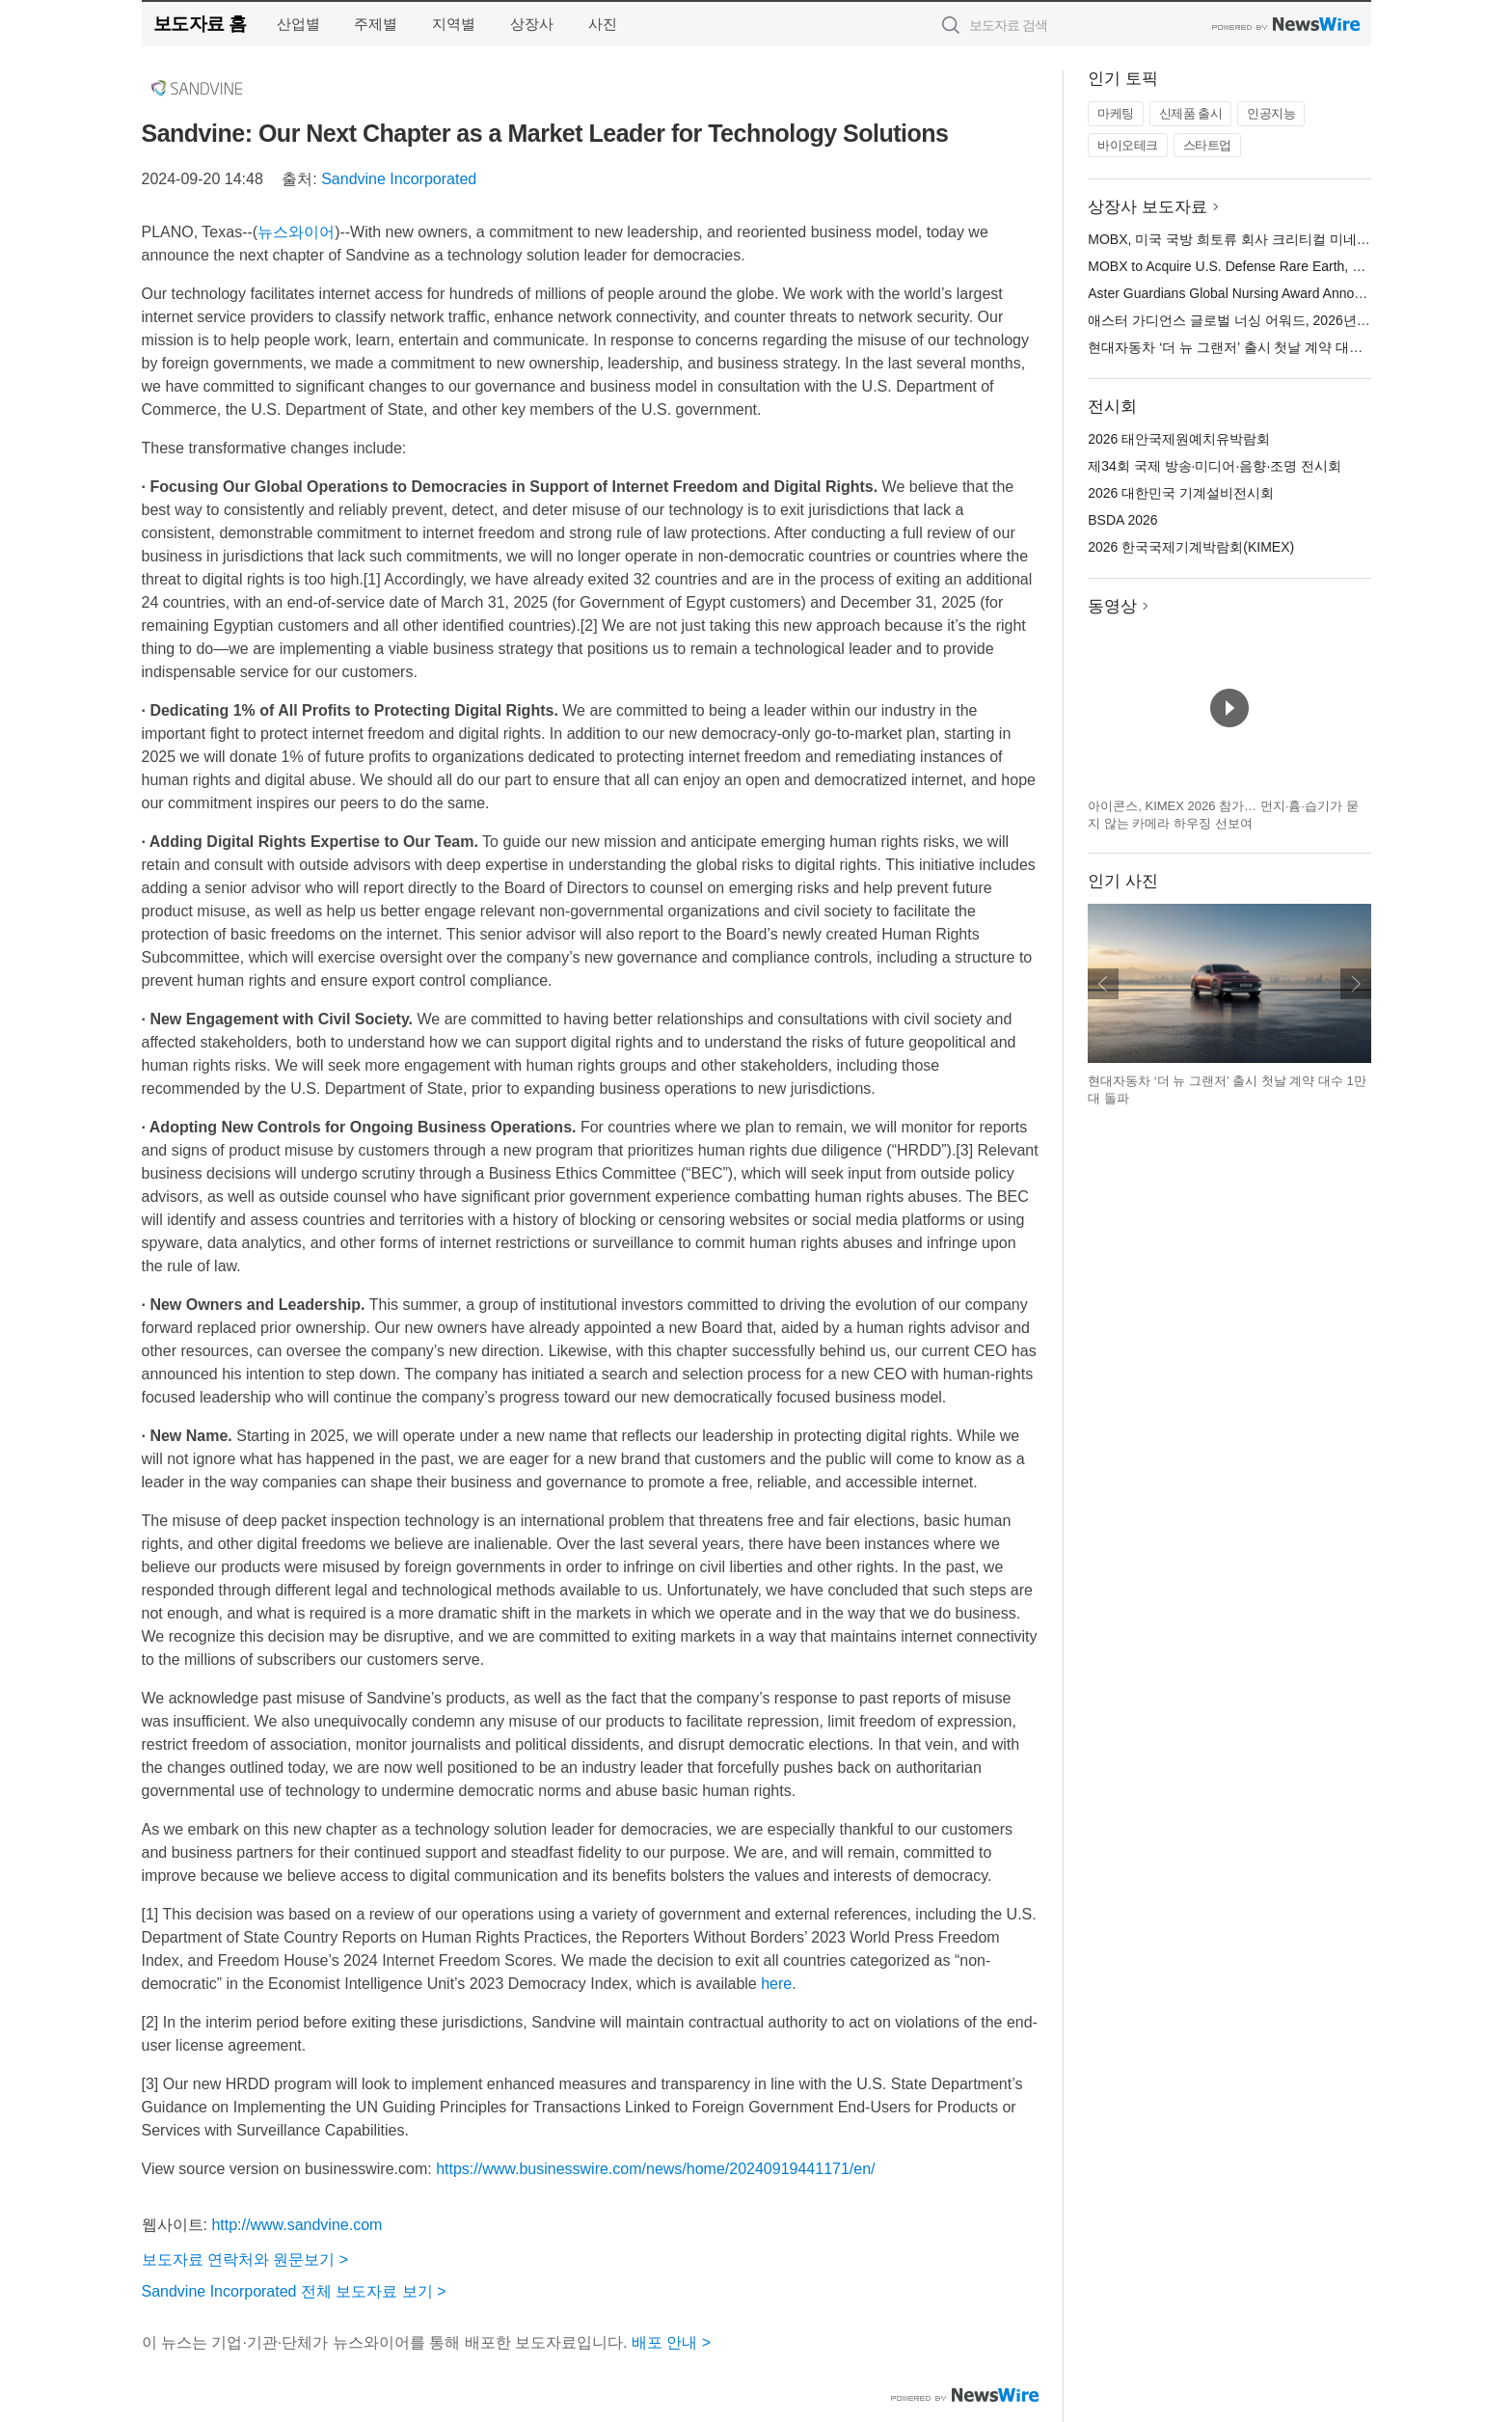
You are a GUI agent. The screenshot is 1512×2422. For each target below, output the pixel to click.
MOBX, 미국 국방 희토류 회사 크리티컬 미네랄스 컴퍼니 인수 (1273, 239)
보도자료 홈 (200, 24)
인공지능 (1271, 113)
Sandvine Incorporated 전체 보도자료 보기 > (294, 2291)
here (776, 1983)
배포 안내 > (671, 2342)
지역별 (453, 23)
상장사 (532, 23)
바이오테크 (1127, 145)
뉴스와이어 (296, 232)
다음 (1355, 983)
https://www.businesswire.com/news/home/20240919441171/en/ (655, 2169)
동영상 (1112, 606)
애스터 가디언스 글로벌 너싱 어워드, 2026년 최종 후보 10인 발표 (1284, 320)
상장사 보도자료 (1147, 207)
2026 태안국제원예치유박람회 (1179, 439)
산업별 (298, 23)
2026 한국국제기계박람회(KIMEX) (1191, 547)
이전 (1103, 983)
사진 (602, 23)
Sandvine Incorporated (398, 179)
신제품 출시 (1191, 113)
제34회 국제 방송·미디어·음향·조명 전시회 (1214, 466)
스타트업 (1207, 145)
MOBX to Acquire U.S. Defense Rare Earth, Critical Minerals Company (1298, 266)
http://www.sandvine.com (296, 2225)
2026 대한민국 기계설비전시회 (1181, 493)
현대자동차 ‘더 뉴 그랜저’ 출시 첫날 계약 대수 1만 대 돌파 (1261, 347)
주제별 (375, 23)
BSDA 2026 (1122, 520)
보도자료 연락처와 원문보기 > (245, 2259)
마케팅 (1115, 113)
